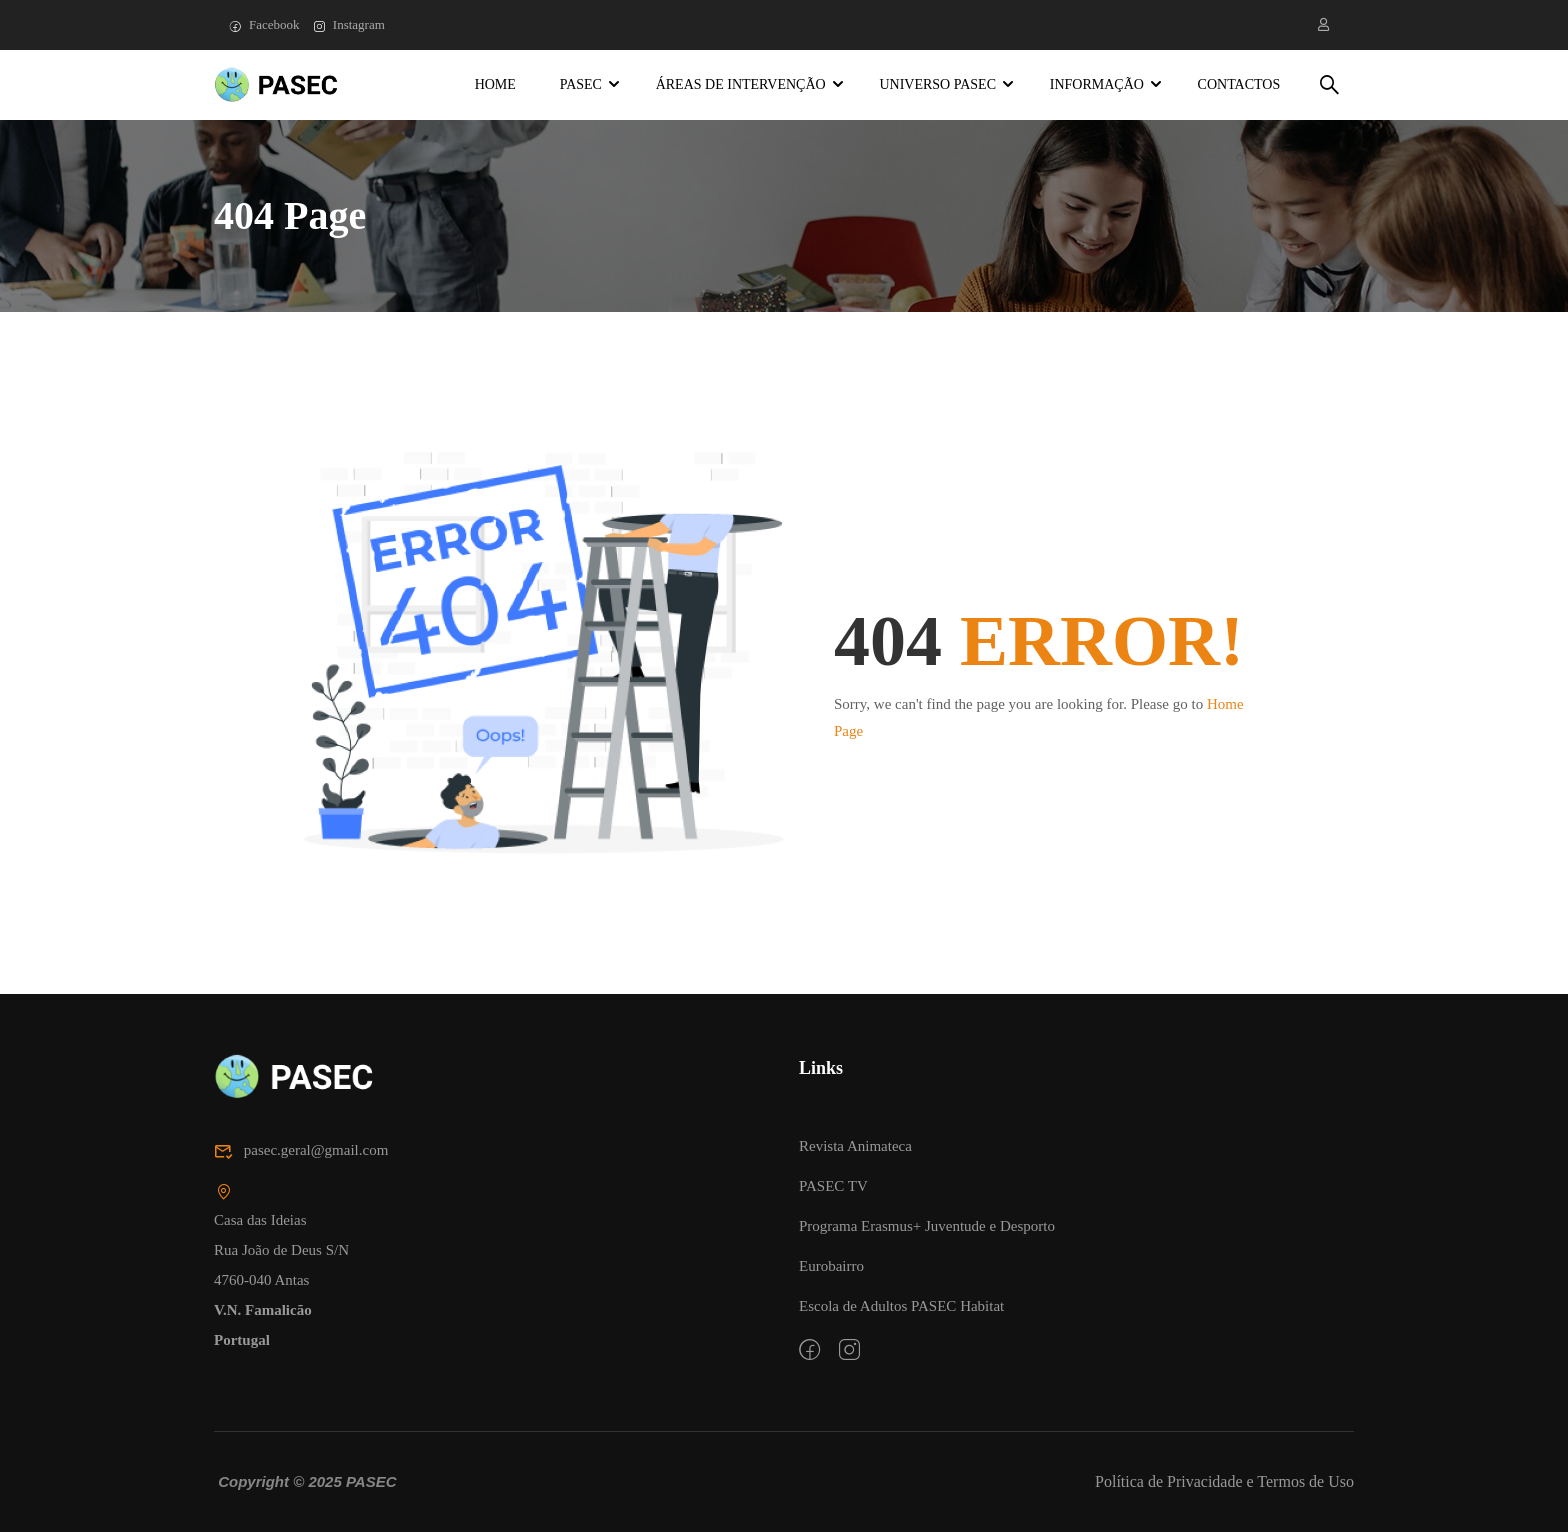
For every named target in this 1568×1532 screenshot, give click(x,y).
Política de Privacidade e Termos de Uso (1224, 1481)
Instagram (349, 24)
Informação (1097, 84)
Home (495, 84)
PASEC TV (833, 1186)
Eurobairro (831, 1266)
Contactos (1239, 84)
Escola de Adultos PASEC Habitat (901, 1306)
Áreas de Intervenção (741, 84)
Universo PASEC (937, 84)
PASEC (581, 84)
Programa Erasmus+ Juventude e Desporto (927, 1226)
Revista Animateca (855, 1146)
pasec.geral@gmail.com (301, 1151)
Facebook (264, 24)
